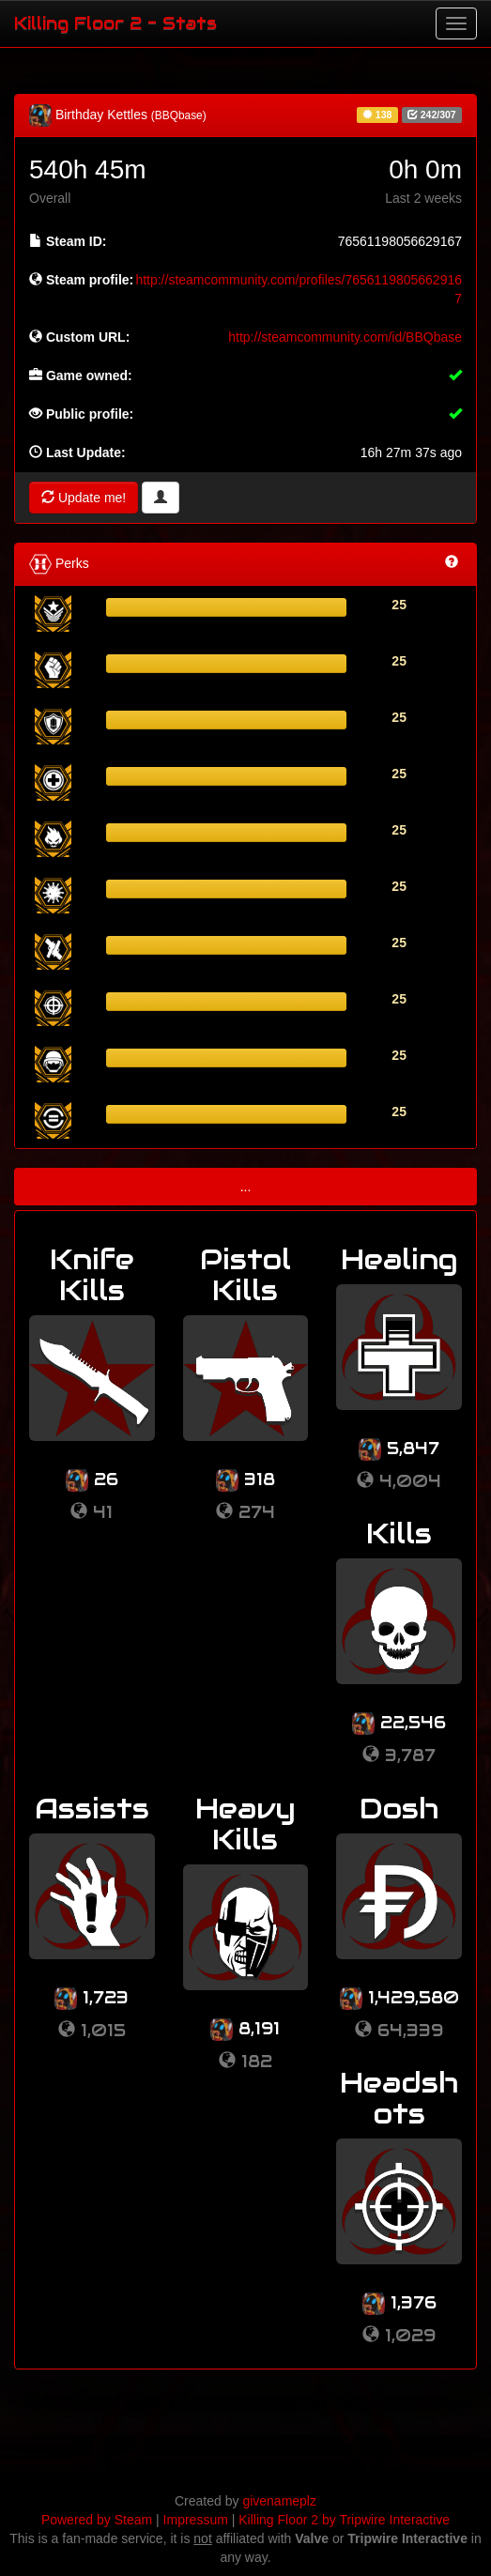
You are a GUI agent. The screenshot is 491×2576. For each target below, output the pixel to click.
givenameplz (279, 2500)
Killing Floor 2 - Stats (115, 23)
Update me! (83, 497)
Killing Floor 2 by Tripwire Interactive (344, 2519)
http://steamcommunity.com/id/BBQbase (345, 337)
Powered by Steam (96, 2519)
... (246, 1186)
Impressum (195, 2519)
